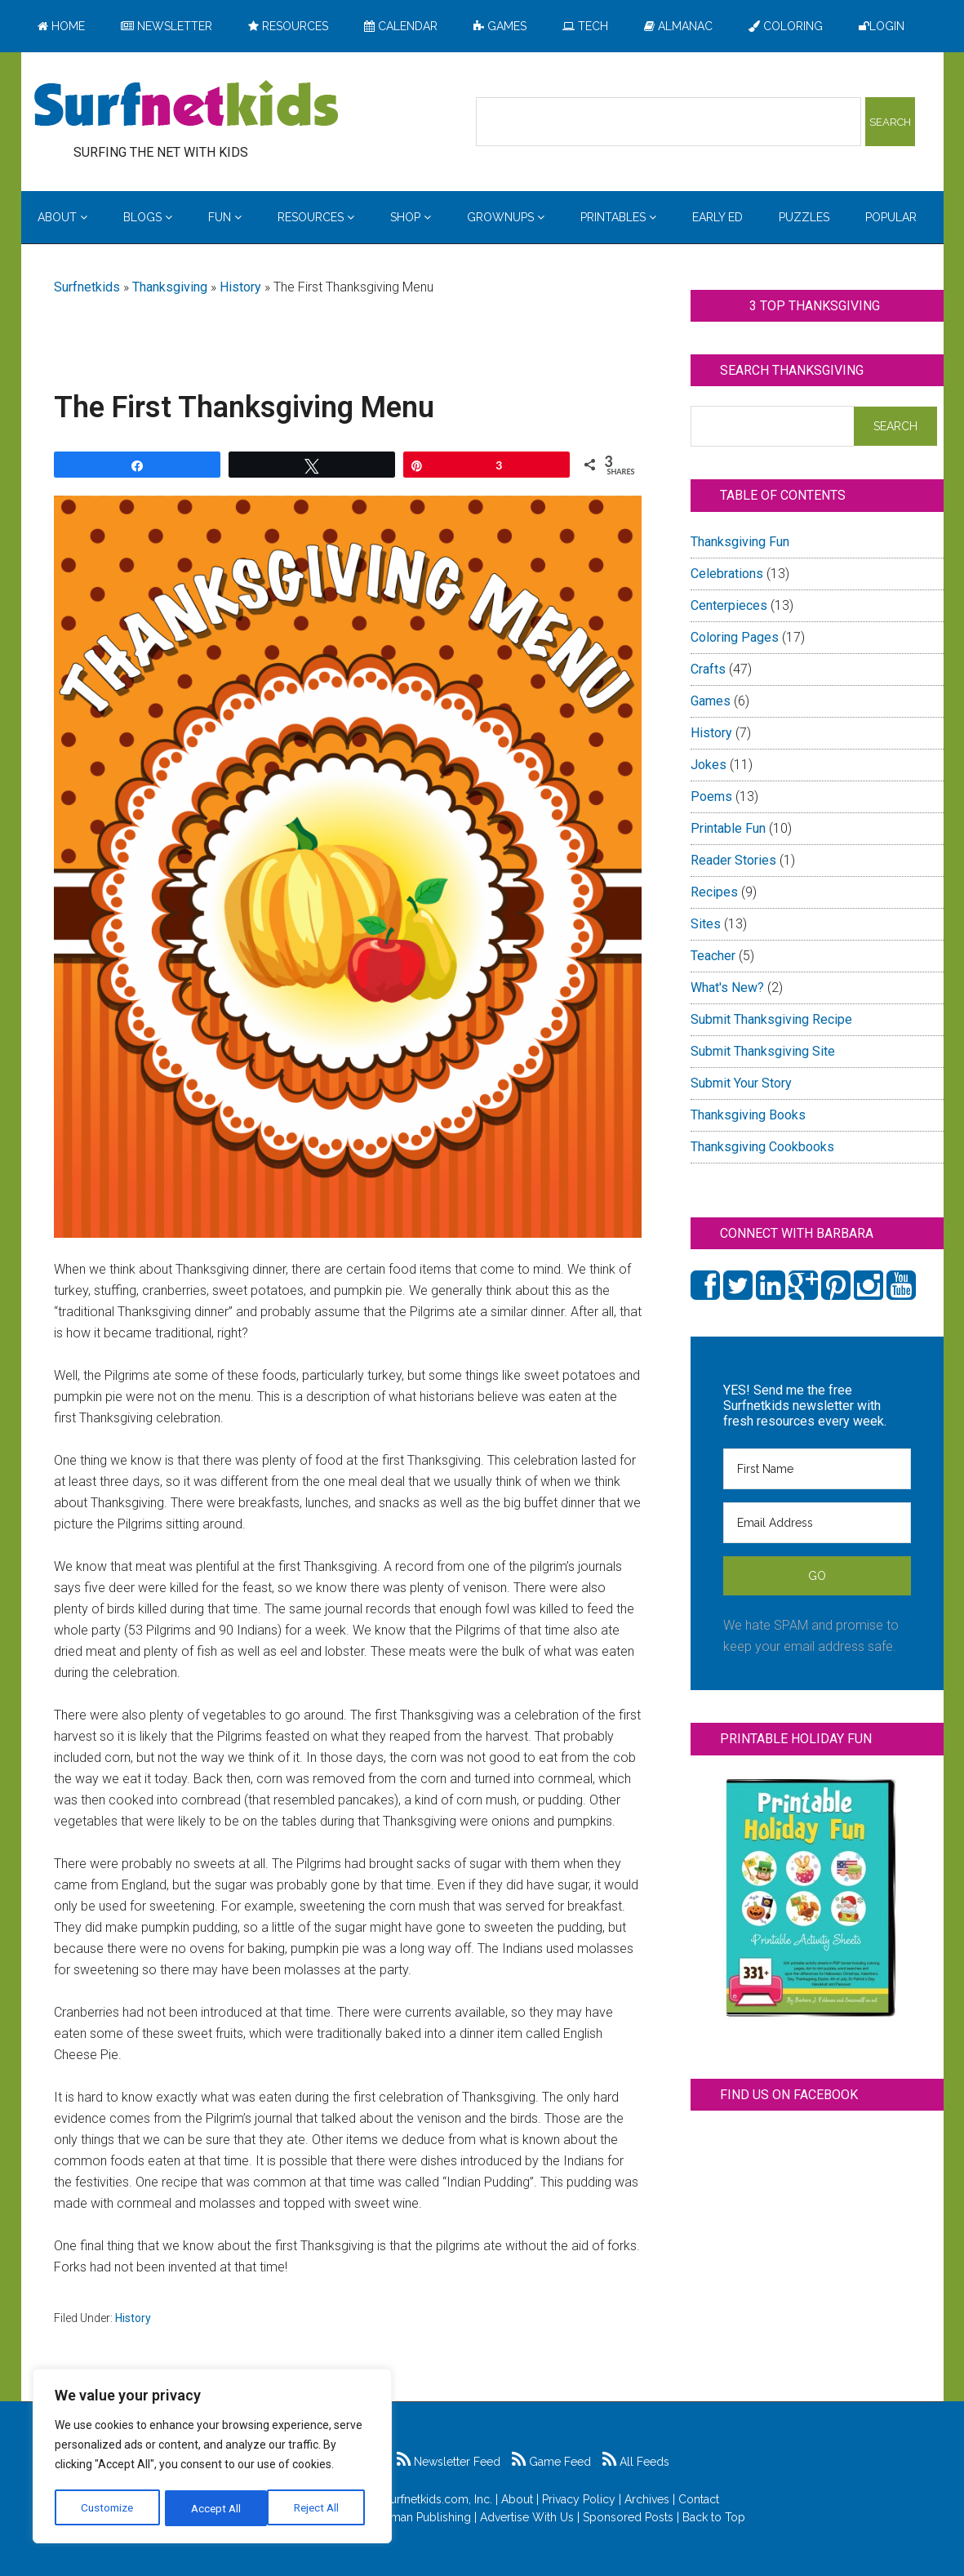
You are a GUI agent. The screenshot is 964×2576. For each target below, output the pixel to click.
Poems (711, 796)
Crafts (708, 669)
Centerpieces (729, 605)
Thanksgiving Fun (740, 541)
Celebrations (727, 573)
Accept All (319, 2508)
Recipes (714, 892)
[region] (212, 2457)
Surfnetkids (87, 287)
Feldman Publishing (418, 2517)
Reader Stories (733, 860)
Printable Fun (728, 828)
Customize (107, 2508)
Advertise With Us (527, 2517)
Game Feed (551, 2461)
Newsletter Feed (448, 2461)
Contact (698, 2499)
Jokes (708, 764)
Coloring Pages (735, 637)
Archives (646, 2499)
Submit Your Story (741, 1083)
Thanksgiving (169, 287)
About (517, 2499)
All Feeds (635, 2461)
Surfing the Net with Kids (186, 105)
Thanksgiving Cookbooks (762, 1147)
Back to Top (713, 2517)
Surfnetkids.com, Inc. (438, 2499)
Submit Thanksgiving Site (763, 1051)
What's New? (727, 987)
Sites (706, 924)
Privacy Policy (578, 2499)
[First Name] (817, 1468)
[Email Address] (817, 1522)
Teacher (713, 955)
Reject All (214, 2508)
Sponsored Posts (628, 2517)
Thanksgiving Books (748, 1115)
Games (711, 701)
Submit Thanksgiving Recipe (771, 1019)
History (240, 287)
